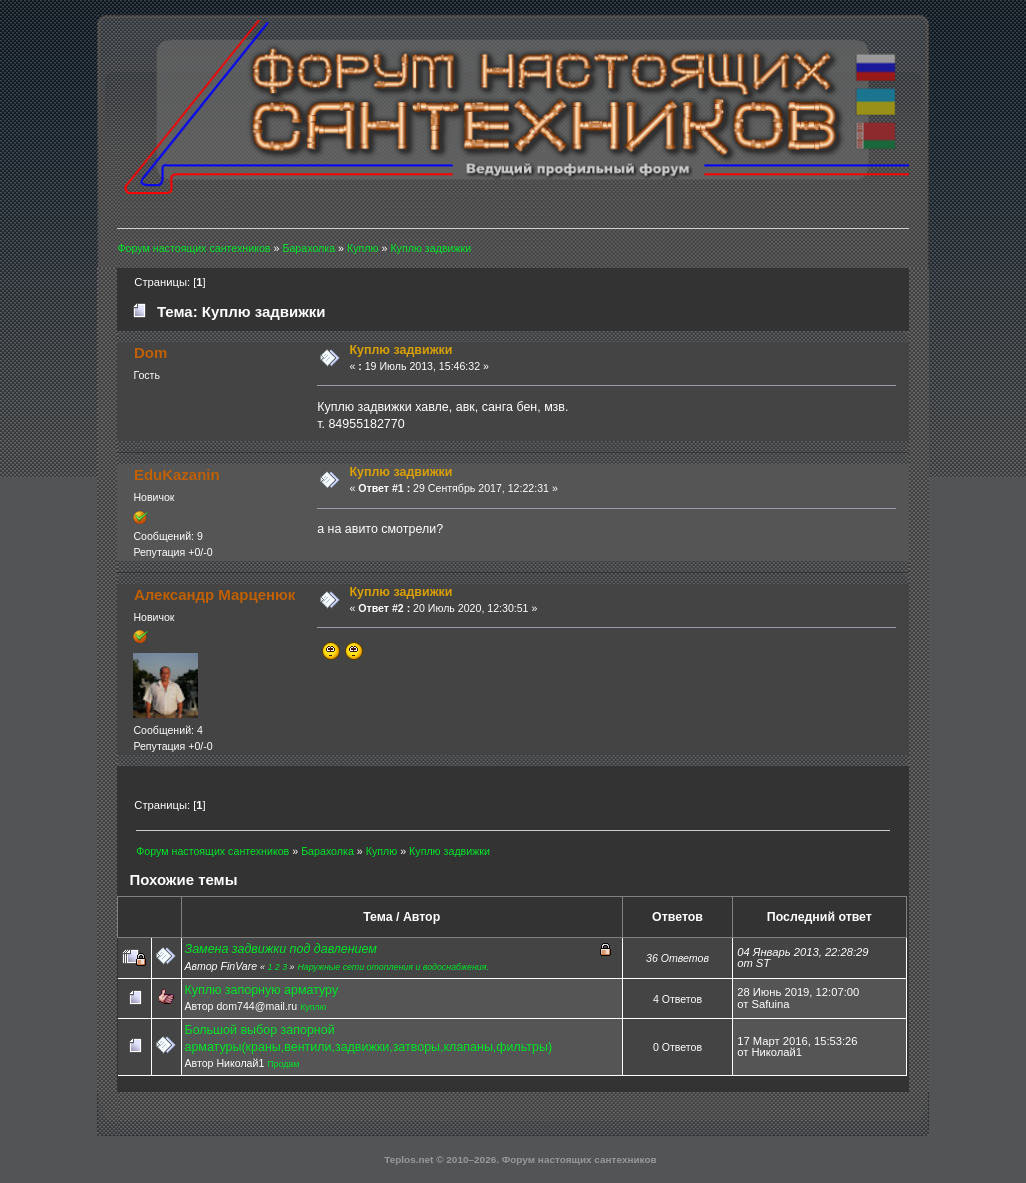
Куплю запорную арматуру (262, 990)
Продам (283, 1064)
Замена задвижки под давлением (281, 949)
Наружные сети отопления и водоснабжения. (392, 967)
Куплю (313, 1007)
